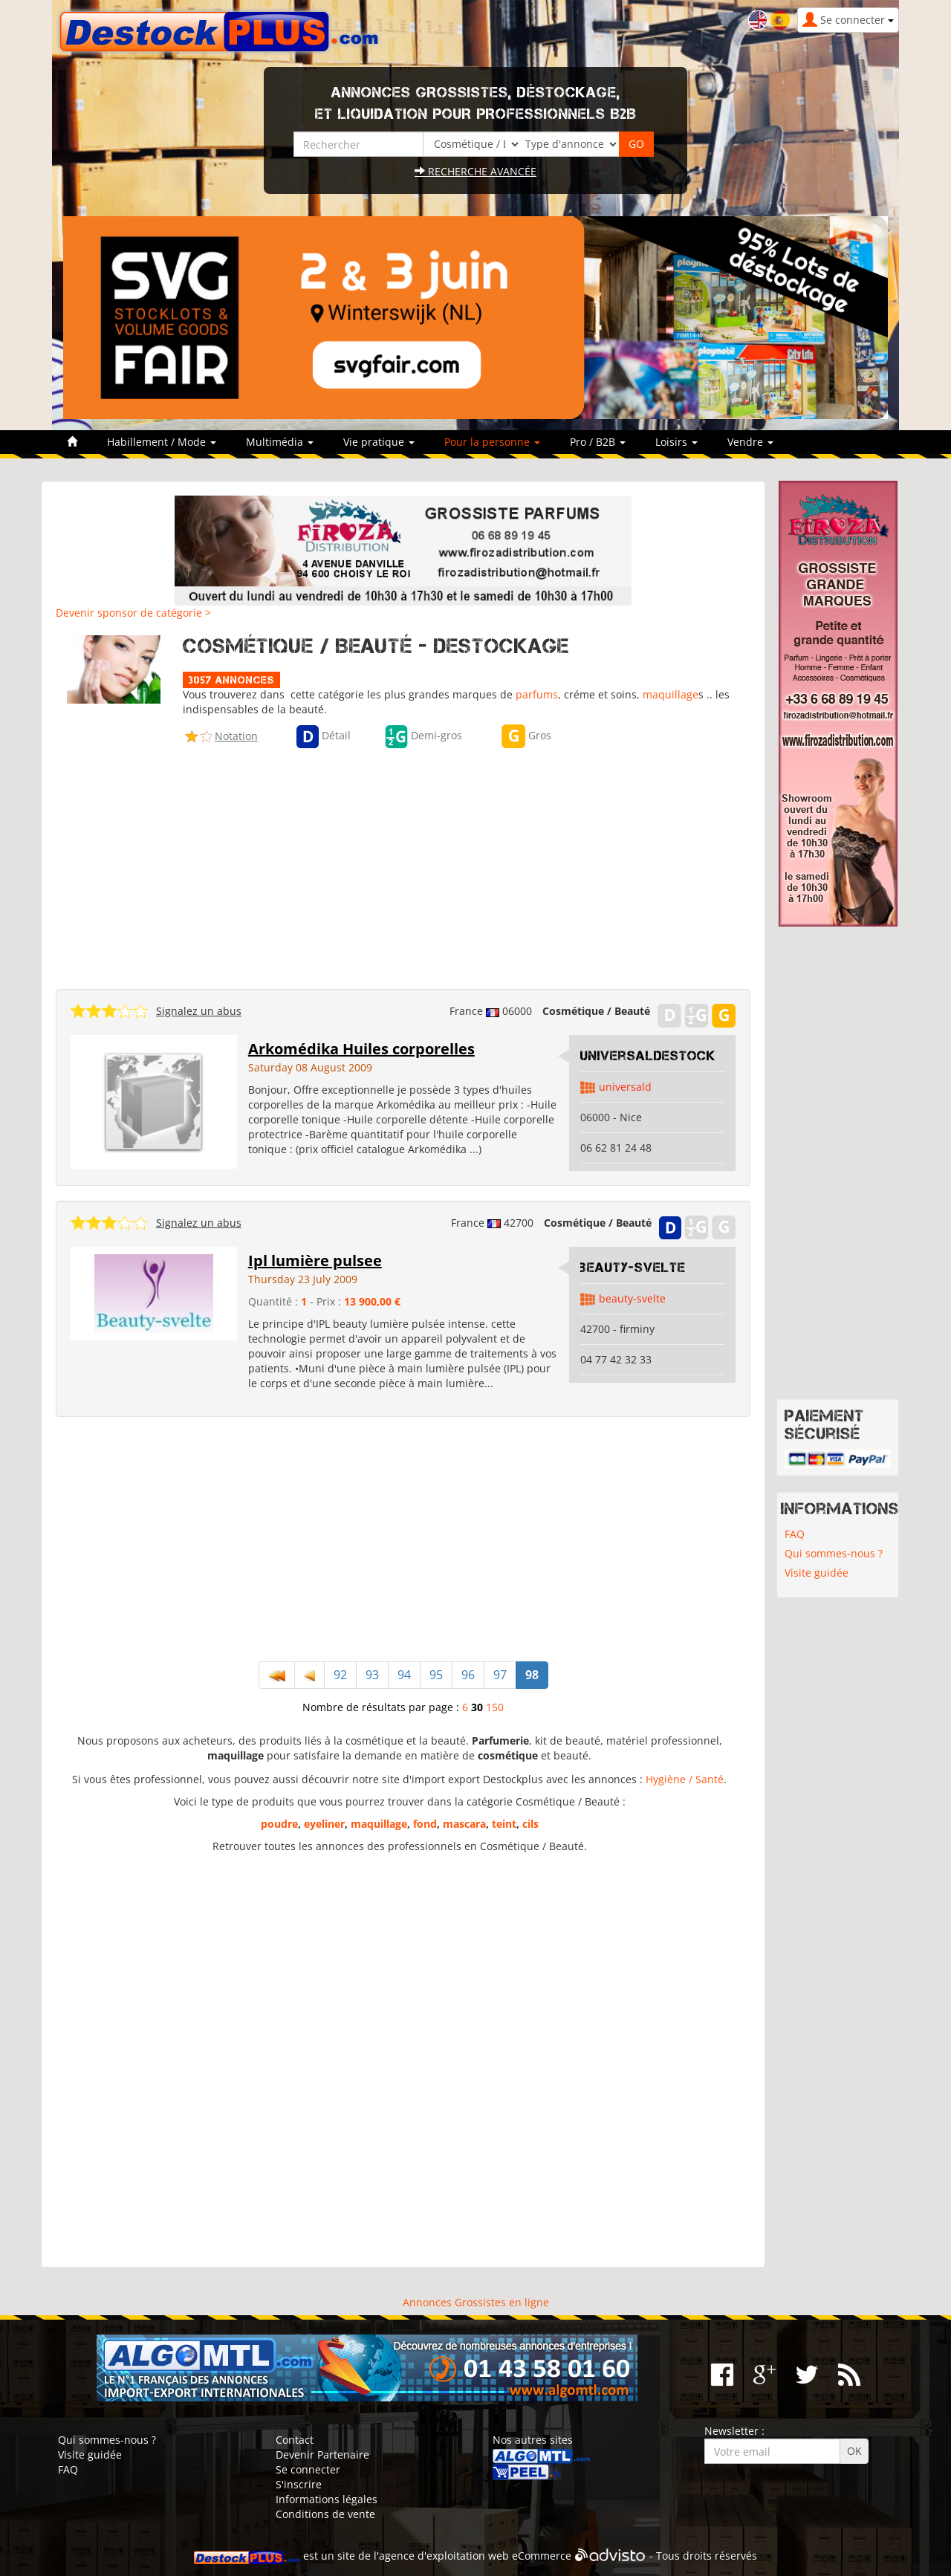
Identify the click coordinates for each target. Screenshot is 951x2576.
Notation (236, 736)
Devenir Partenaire (322, 2454)
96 (468, 1675)
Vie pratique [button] (379, 442)
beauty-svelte (633, 1267)
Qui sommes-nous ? (834, 1553)
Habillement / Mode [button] (161, 442)
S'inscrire (299, 2484)
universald (625, 1087)
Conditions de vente (325, 2514)
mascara (464, 1824)
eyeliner (324, 1824)
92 (340, 1675)
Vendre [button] (750, 442)
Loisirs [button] (676, 442)
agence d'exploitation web (444, 2556)
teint (504, 1824)
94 (404, 1675)
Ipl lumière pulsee (315, 1260)
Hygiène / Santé (685, 1779)
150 (495, 1707)
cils (530, 1824)
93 (372, 1675)
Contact (295, 2440)
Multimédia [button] (280, 442)
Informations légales (326, 2499)
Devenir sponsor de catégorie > (133, 613)
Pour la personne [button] (492, 442)
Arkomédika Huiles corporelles (361, 1049)
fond (425, 1824)
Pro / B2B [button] (598, 442)
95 (436, 1675)
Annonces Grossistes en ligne (476, 2302)
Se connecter (308, 2469)
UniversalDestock (647, 1055)
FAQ (795, 1534)
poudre (279, 1824)
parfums (537, 694)
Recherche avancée (475, 171)
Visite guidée (816, 1573)
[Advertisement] (403, 865)
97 (500, 1675)
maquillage (670, 694)
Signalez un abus (198, 1011)
